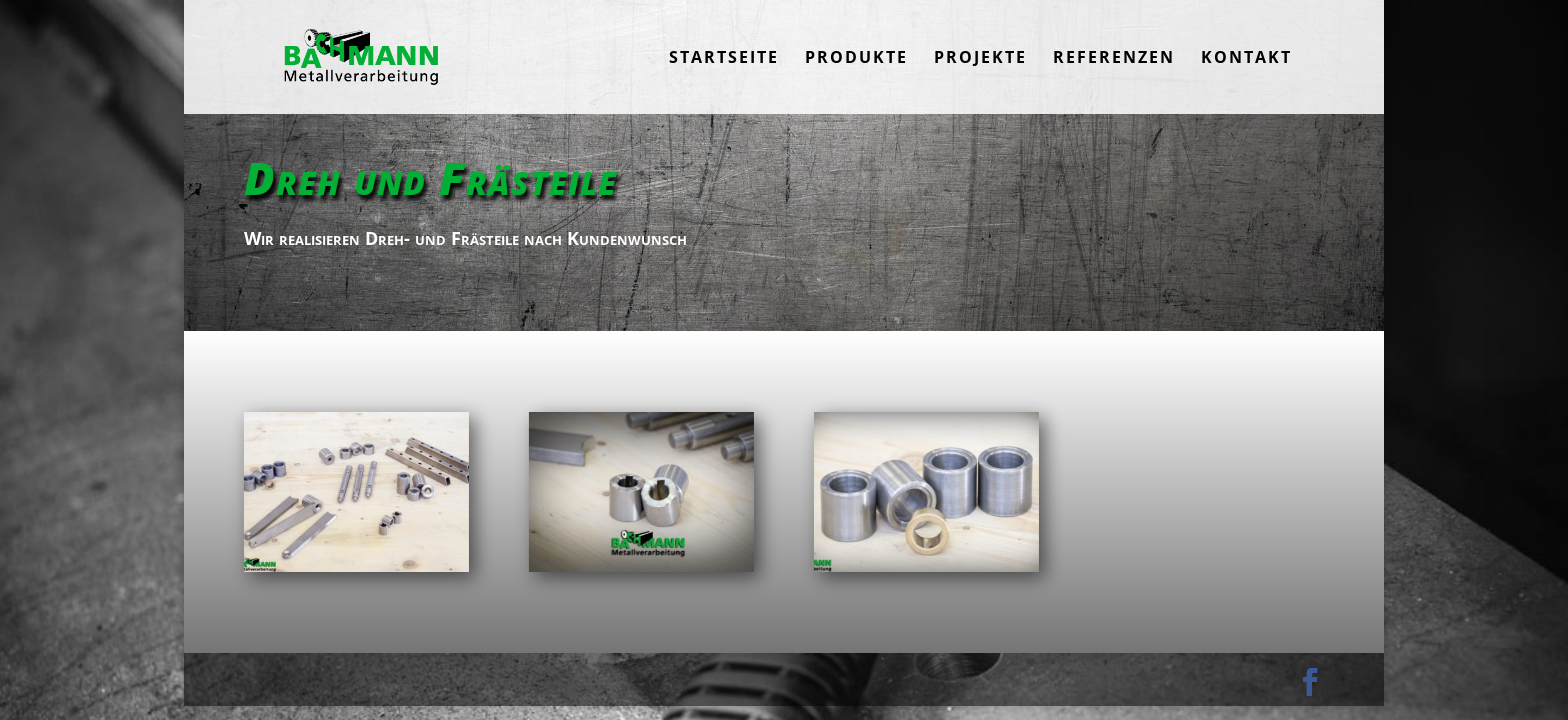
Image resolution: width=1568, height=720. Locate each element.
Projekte (980, 59)
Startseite (724, 59)
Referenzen (1114, 59)
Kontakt (1246, 59)
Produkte (856, 59)
